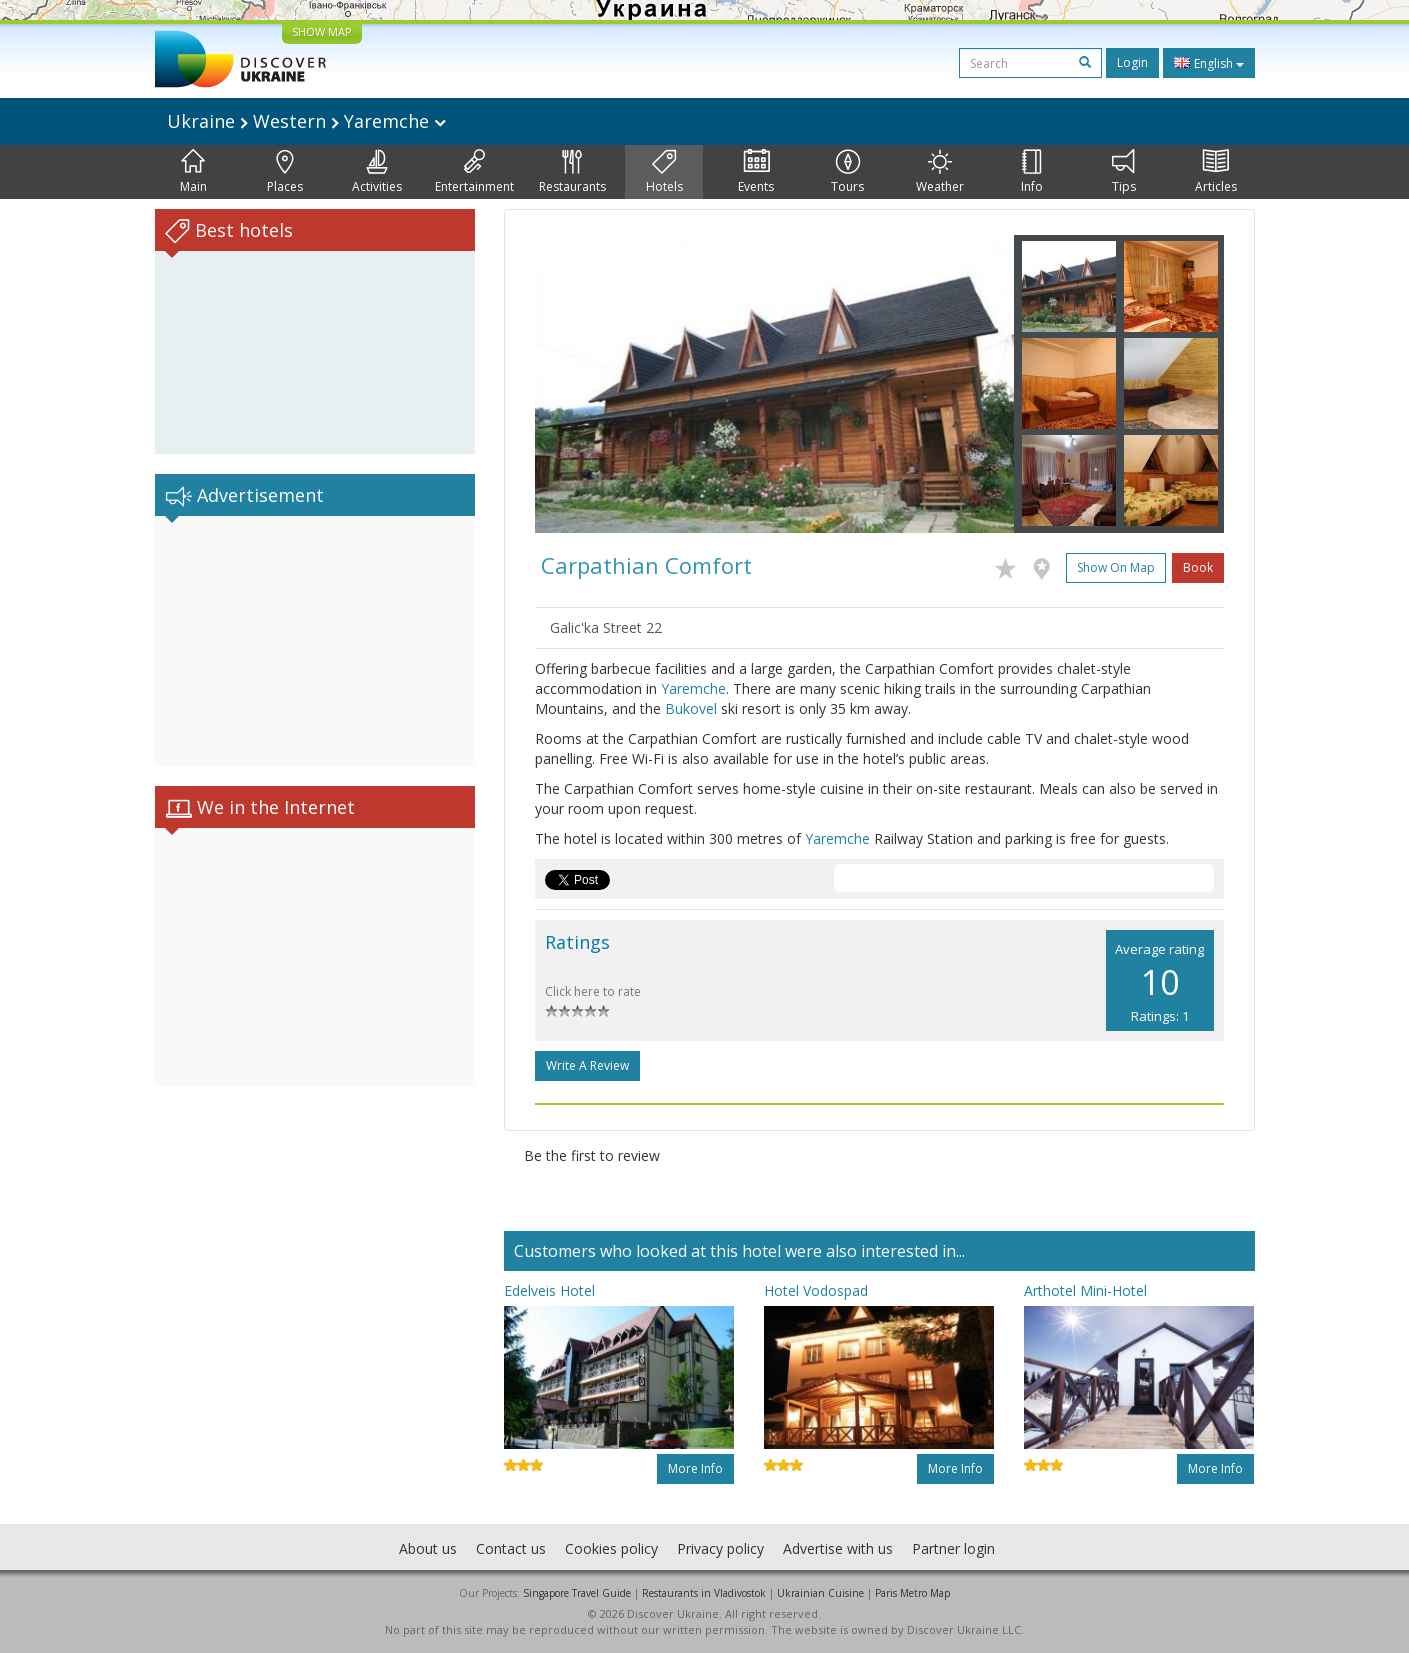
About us (428, 1548)
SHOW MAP (322, 31)
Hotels (664, 172)
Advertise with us (838, 1548)
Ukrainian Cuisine (820, 1593)
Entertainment (474, 172)
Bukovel (691, 708)
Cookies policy (611, 1548)
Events (756, 172)
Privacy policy (720, 1548)
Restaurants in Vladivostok (704, 1593)
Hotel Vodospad (816, 1290)
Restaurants (572, 172)
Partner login (953, 1548)
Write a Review (587, 1065)
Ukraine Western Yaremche (306, 121)
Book (1198, 567)
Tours (847, 172)
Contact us (511, 1548)
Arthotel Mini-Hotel (1085, 1290)
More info (695, 1468)
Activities (377, 172)
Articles (1216, 172)
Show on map (1116, 567)
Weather (940, 172)
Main (193, 172)
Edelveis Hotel (549, 1290)
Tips (1124, 172)
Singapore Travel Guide (577, 1593)
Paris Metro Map (912, 1593)
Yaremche (693, 688)
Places (285, 172)
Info (1032, 172)
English (1209, 63)
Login (1132, 62)
